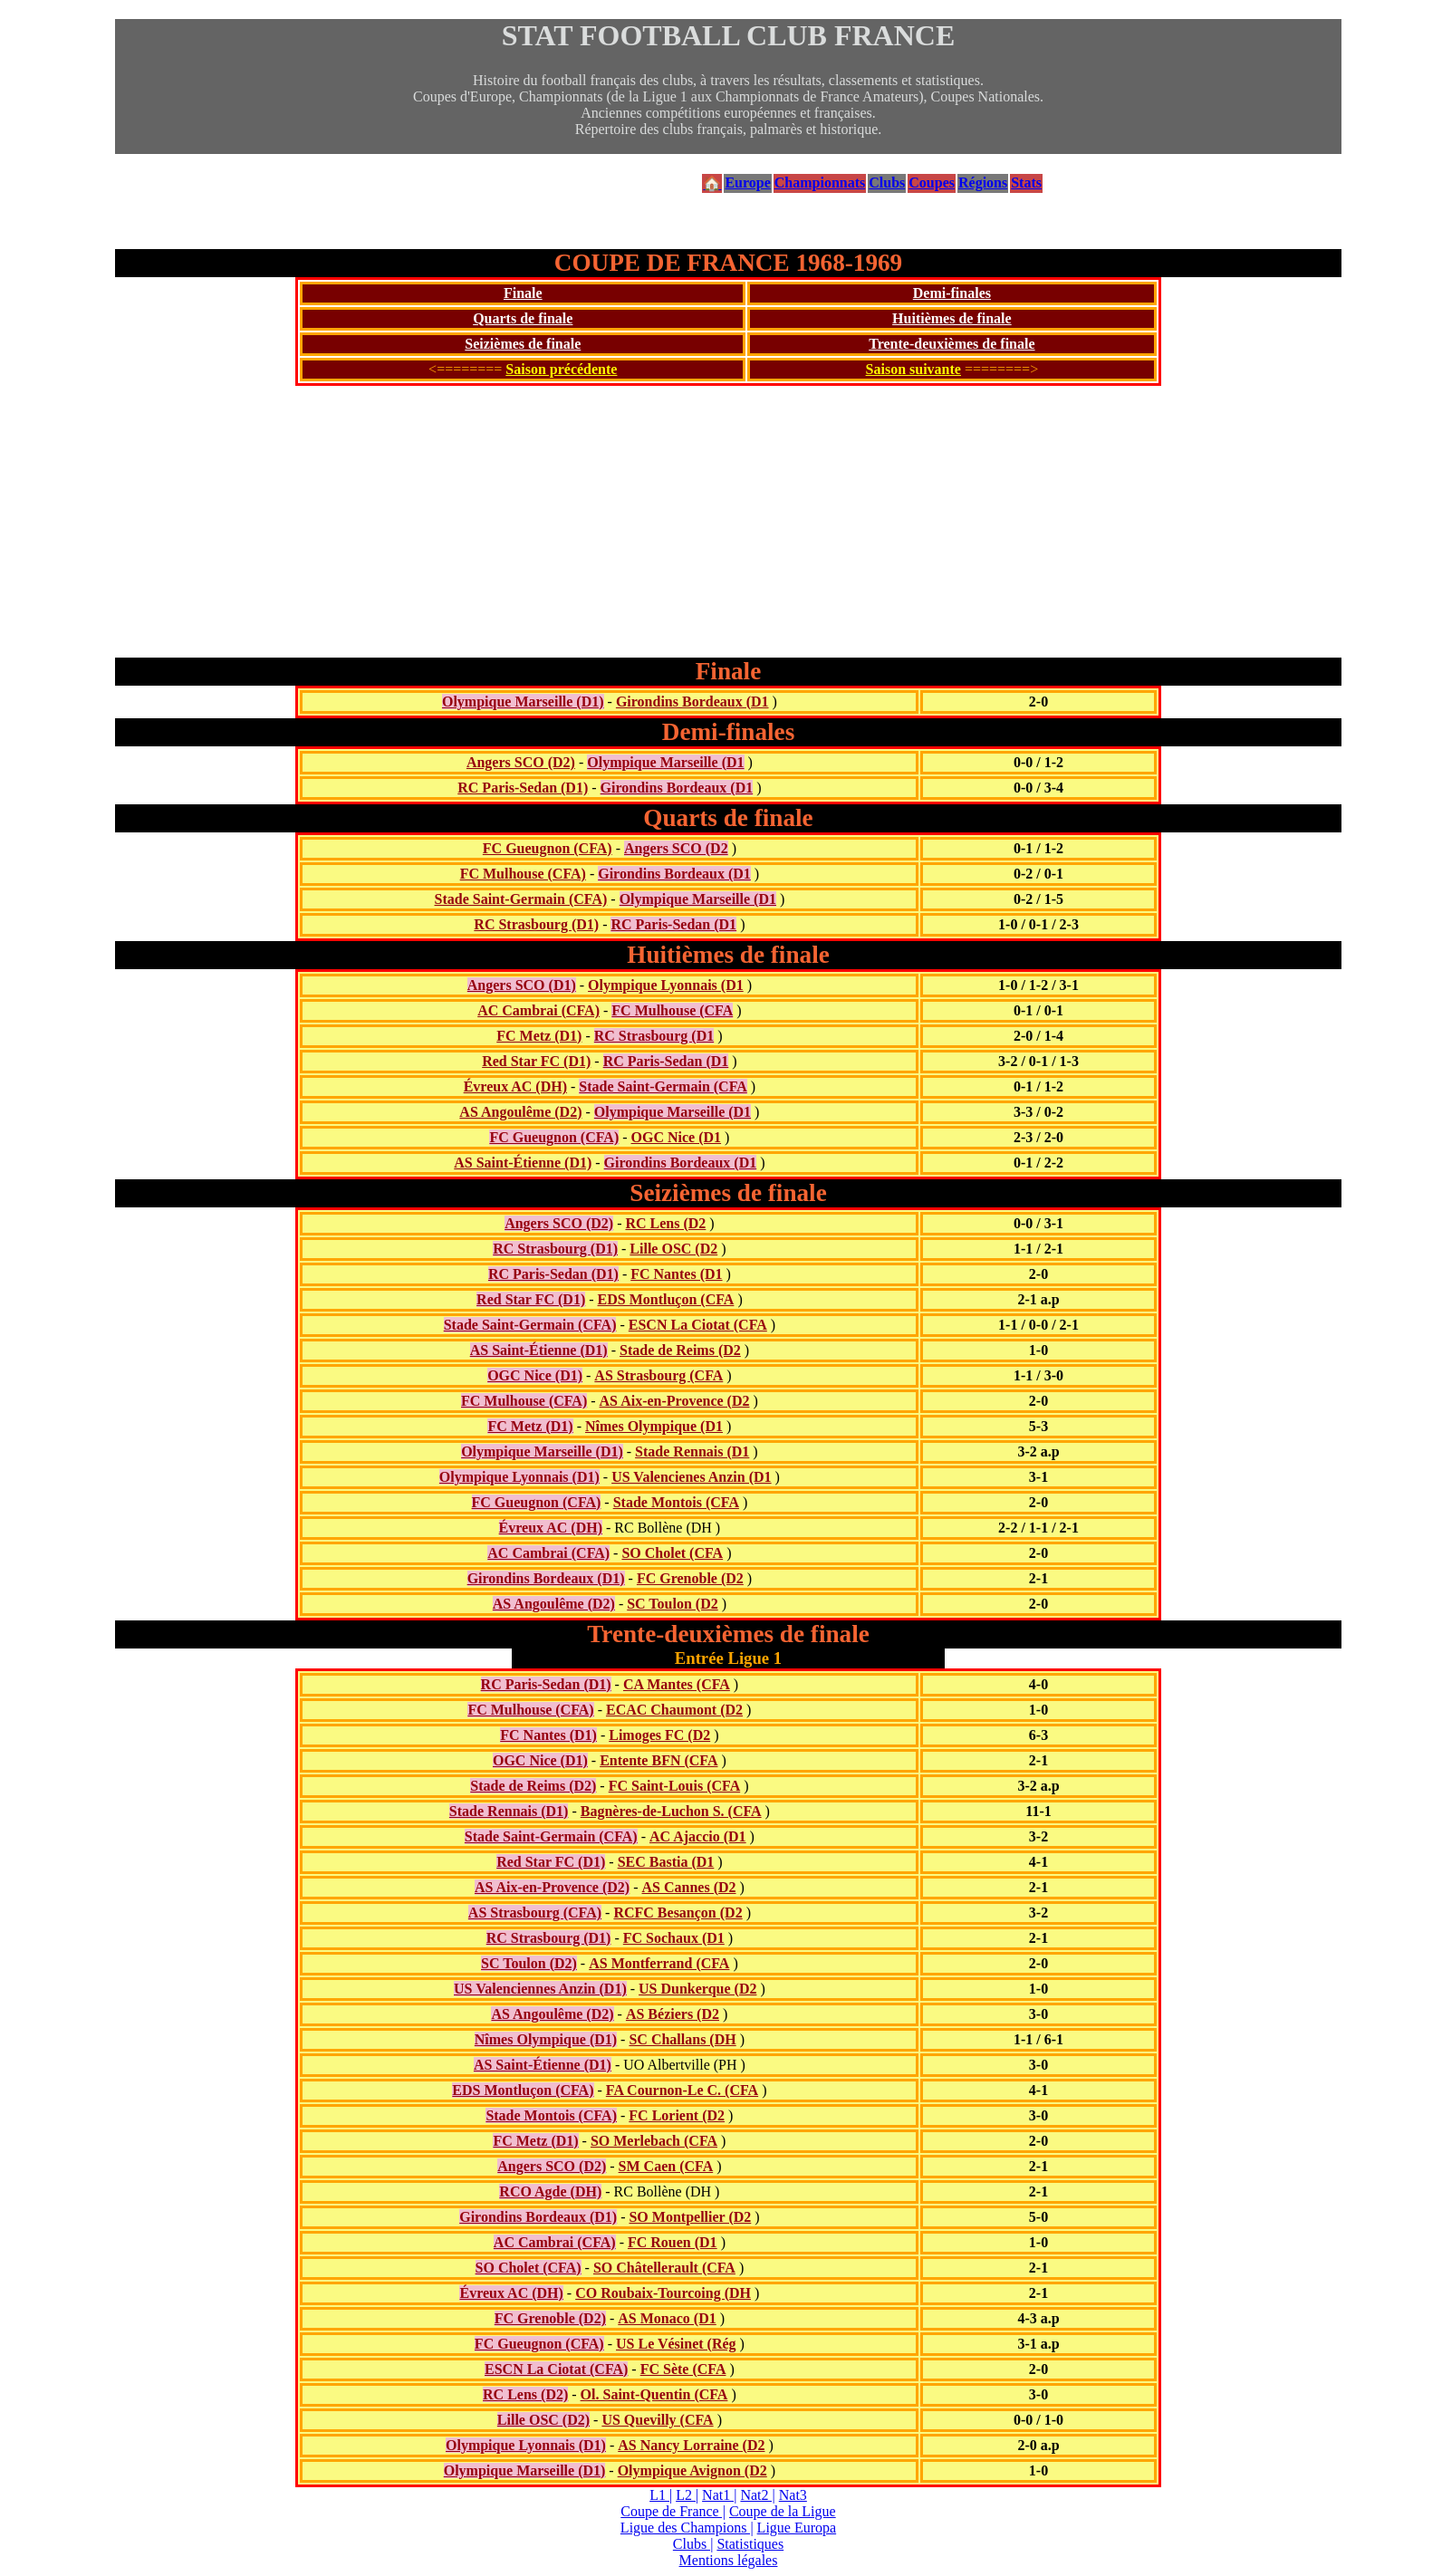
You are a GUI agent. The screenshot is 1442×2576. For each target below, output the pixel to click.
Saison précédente (561, 369)
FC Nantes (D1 (676, 1274)
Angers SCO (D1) (521, 985)
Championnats (819, 182)
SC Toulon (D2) (529, 1963)
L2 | (687, 2495)
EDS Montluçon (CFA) (522, 2090)
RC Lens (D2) (525, 2394)
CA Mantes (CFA (676, 1684)
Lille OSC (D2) (543, 2419)
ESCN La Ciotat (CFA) (556, 2369)
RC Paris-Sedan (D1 (673, 924)
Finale (523, 293)
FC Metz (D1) (539, 1035)
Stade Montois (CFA (676, 1502)
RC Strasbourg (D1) (536, 924)
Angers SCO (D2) (520, 762)
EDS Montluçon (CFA (666, 1299)
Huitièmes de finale (952, 318)
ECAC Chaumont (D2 (674, 1709)
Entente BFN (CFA (658, 1760)
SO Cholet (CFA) (529, 2267)
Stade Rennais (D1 (692, 1451)
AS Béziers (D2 (672, 2014)
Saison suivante (913, 369)
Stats (1026, 182)
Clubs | (693, 2544)
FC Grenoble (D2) (550, 2318)
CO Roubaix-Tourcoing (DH (663, 2293)
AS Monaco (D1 (667, 2318)
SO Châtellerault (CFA (664, 2267)
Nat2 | (757, 2495)
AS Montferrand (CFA (659, 1963)
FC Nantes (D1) (548, 1735)
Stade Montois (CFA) (551, 2115)
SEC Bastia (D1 (666, 1862)
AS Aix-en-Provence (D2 (675, 1400)
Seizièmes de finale (523, 343)
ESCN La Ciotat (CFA (698, 1324)
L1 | (660, 2495)
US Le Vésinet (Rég (676, 2343)
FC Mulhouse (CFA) (523, 873)
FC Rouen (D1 (672, 2242)
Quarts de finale (522, 318)
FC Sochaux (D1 (674, 1938)
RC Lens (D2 (665, 1223)
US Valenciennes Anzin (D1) (540, 1988)
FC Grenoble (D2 (690, 1578)
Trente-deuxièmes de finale (951, 343)
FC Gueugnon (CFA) (547, 848)
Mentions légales (728, 2560)
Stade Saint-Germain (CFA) (521, 899)
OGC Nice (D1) (534, 1375)
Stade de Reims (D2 (680, 1350)
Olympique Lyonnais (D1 (666, 985)
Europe (747, 182)
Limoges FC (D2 (659, 1735)
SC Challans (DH (682, 2039)
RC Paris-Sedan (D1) (522, 787)
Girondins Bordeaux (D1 (692, 701)
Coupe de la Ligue (782, 2511)
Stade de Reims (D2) (533, 1785)
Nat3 (793, 2495)
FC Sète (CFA (683, 2369)
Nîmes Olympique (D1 (654, 1426)
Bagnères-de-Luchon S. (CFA (671, 1811)
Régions (982, 182)
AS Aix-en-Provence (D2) (552, 1887)
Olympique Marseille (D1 (665, 762)
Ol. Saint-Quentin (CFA (654, 2394)
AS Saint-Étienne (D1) (522, 1162)
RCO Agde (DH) (550, 2191)
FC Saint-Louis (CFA (675, 1785)
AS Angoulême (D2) (520, 1112)
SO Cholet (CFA (672, 1553)
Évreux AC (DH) (515, 1086)
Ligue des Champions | (687, 2527)
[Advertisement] (728, 522)
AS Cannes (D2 (689, 1887)
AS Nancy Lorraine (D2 (691, 2445)
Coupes (931, 182)
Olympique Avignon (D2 (692, 2470)
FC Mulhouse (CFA (672, 1010)
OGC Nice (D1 (676, 1137)
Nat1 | (719, 2495)
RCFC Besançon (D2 (677, 1912)
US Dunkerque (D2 (697, 1988)
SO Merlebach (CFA (654, 2140)
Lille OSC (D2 (673, 1248)
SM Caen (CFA (666, 2166)
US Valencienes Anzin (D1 (691, 1477)
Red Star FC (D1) (536, 1061)
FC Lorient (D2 (677, 2115)
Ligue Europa (797, 2527)
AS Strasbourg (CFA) (534, 1912)
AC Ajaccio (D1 (697, 1836)
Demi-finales (952, 293)
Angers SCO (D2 (676, 848)
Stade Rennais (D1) (509, 1811)
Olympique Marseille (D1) (523, 701)
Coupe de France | (673, 2511)
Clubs (887, 182)
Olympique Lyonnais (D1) (519, 1477)
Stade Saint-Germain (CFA (662, 1086)
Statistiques (749, 2544)
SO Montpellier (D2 (690, 2217)
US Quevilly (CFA (657, 2419)
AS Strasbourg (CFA (658, 1375)
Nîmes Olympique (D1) (546, 2039)
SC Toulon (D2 (672, 1603)
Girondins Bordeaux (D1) (546, 1578)
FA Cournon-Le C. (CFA (682, 2090)
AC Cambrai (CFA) (538, 1010)
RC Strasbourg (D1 (654, 1035)
